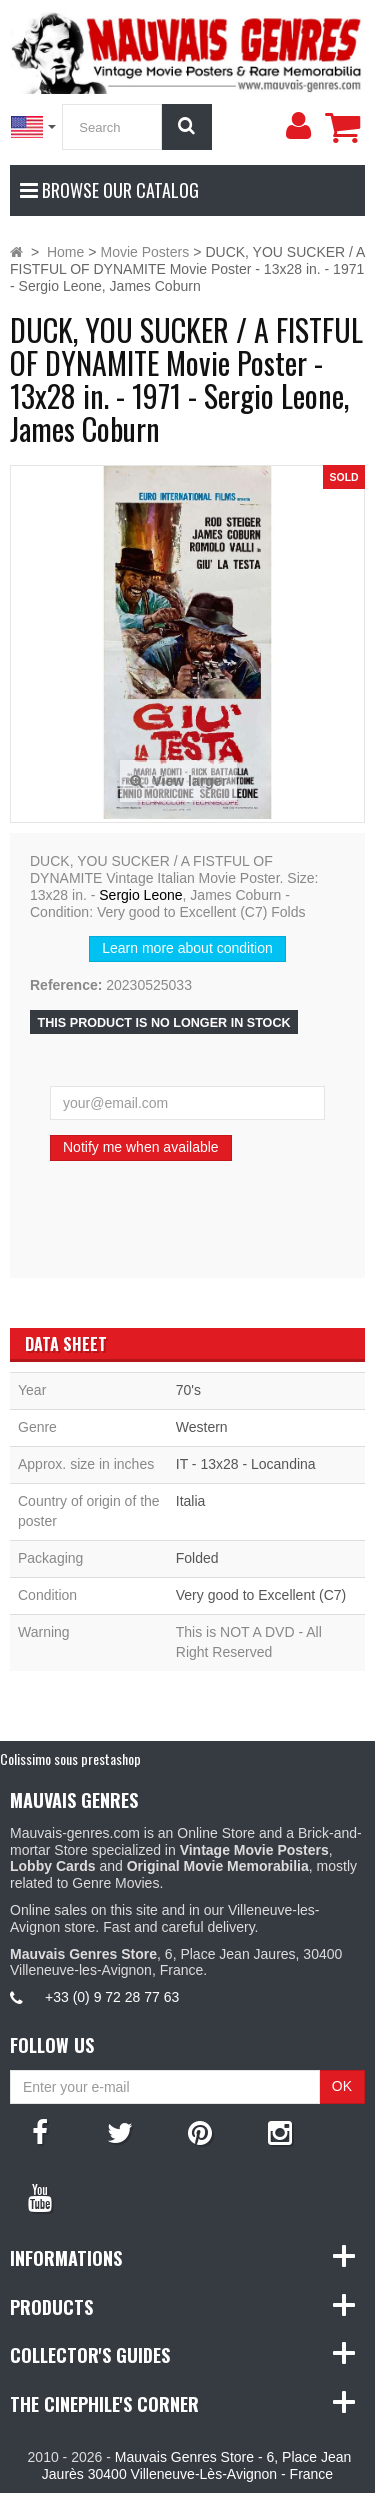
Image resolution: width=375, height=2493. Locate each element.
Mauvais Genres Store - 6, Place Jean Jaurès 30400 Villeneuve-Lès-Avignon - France (196, 2465)
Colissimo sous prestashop (70, 1758)
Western (202, 1427)
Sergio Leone (140, 895)
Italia (191, 1501)
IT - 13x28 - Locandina (246, 1464)
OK (342, 2086)
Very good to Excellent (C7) (261, 1595)
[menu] (298, 126)
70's (188, 1390)
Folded (197, 1558)
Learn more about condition (187, 948)
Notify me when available (141, 1147)
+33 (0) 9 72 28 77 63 (112, 1997)
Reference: (66, 985)
